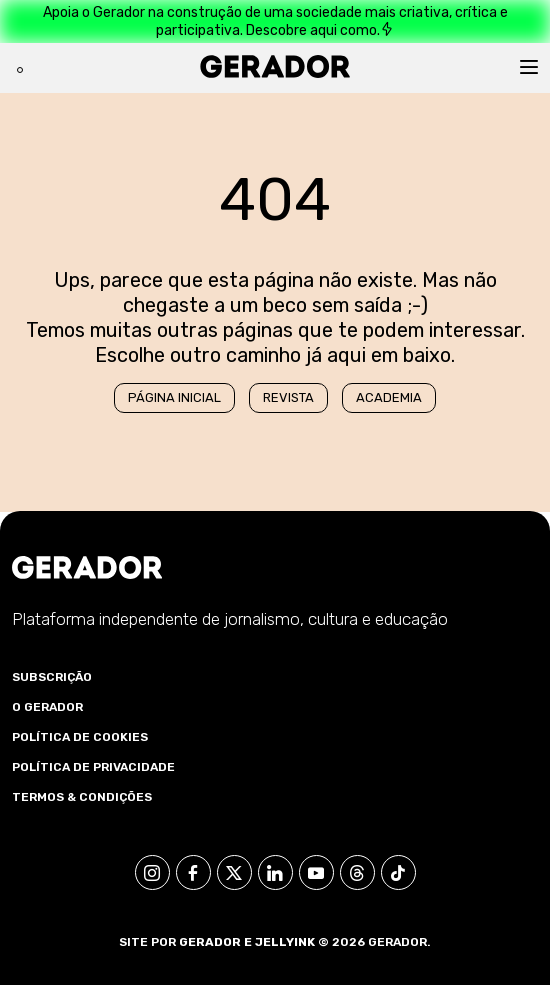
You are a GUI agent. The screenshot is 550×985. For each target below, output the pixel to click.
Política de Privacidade (93, 767)
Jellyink (285, 942)
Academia (389, 397)
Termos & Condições (82, 797)
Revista (288, 397)
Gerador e (215, 942)
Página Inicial (174, 397)
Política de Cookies (80, 737)
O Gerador (47, 707)
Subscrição (52, 677)
